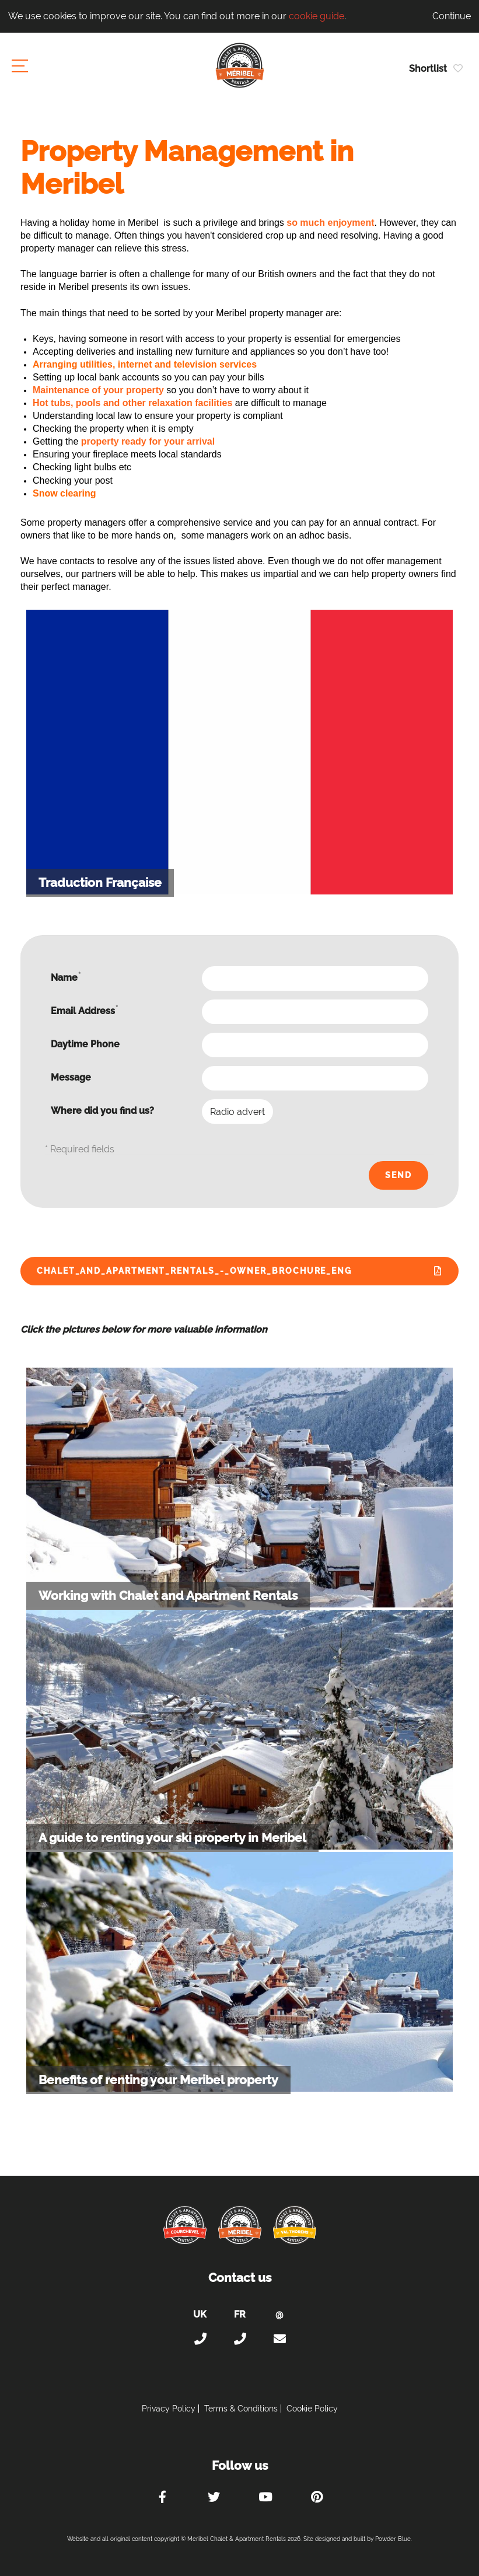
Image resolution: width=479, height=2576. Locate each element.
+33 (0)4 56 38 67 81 (239, 2339)
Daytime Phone (85, 1044)
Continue (451, 16)
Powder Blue (393, 2539)
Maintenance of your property (98, 390)
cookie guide (316, 16)
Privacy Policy (168, 2408)
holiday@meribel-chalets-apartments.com (279, 2339)
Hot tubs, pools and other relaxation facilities (132, 403)
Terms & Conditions (241, 2408)
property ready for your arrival (148, 441)
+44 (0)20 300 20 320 (200, 2339)
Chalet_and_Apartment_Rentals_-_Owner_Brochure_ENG (194, 1270)
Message (71, 1077)
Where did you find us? (102, 1110)
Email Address (84, 1010)
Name (66, 977)
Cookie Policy (312, 2408)
